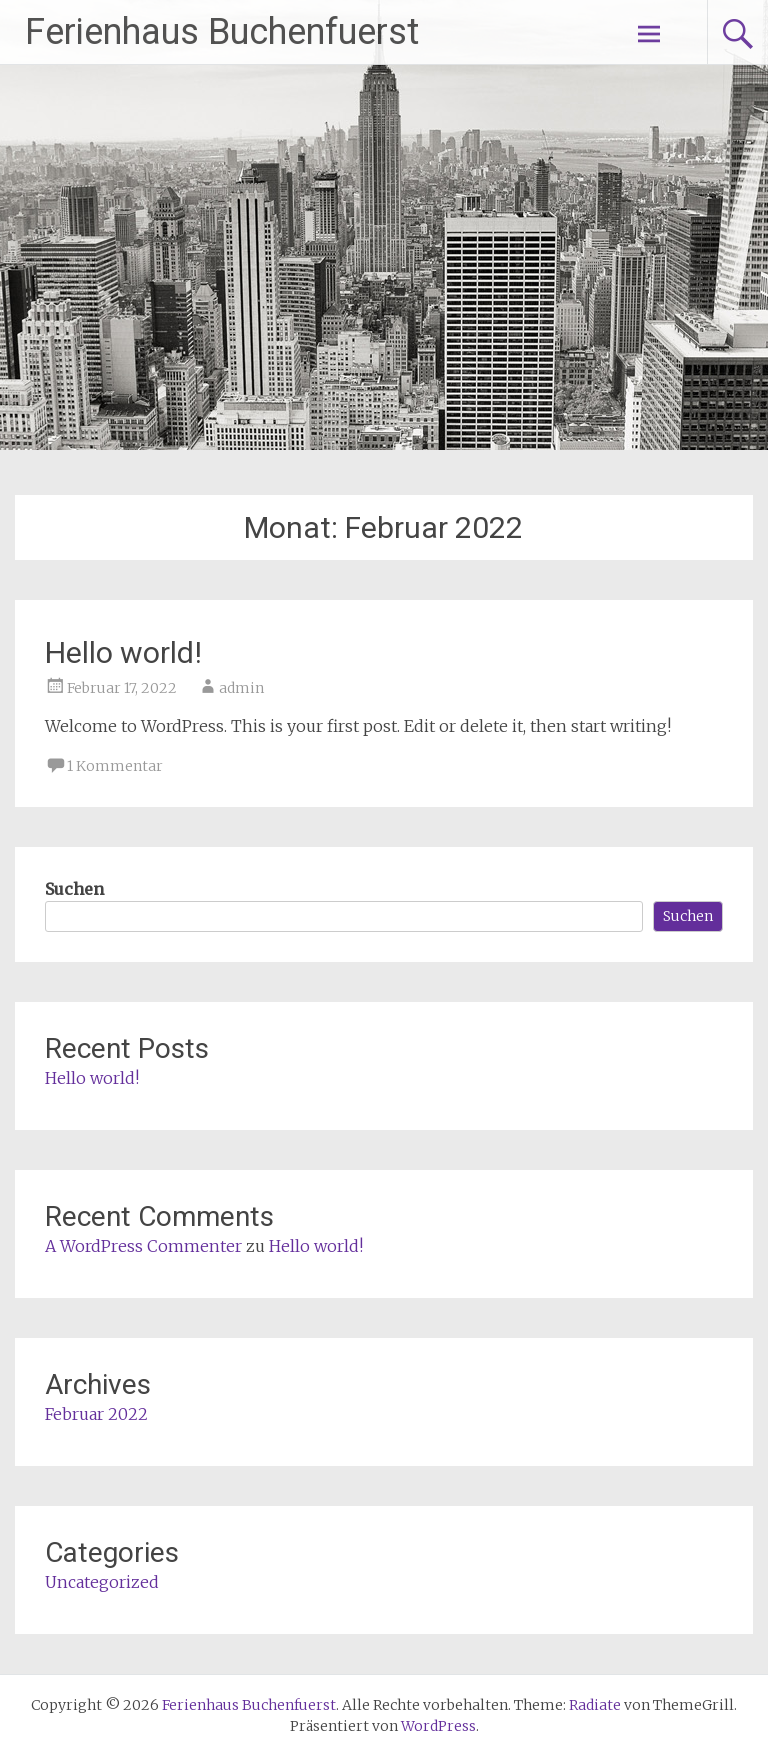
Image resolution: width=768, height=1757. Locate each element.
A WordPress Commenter (143, 1246)
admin (241, 688)
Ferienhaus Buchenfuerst (222, 32)
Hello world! (123, 652)
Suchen (74, 889)
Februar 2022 (96, 1414)
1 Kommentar (115, 766)
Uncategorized (102, 1582)
